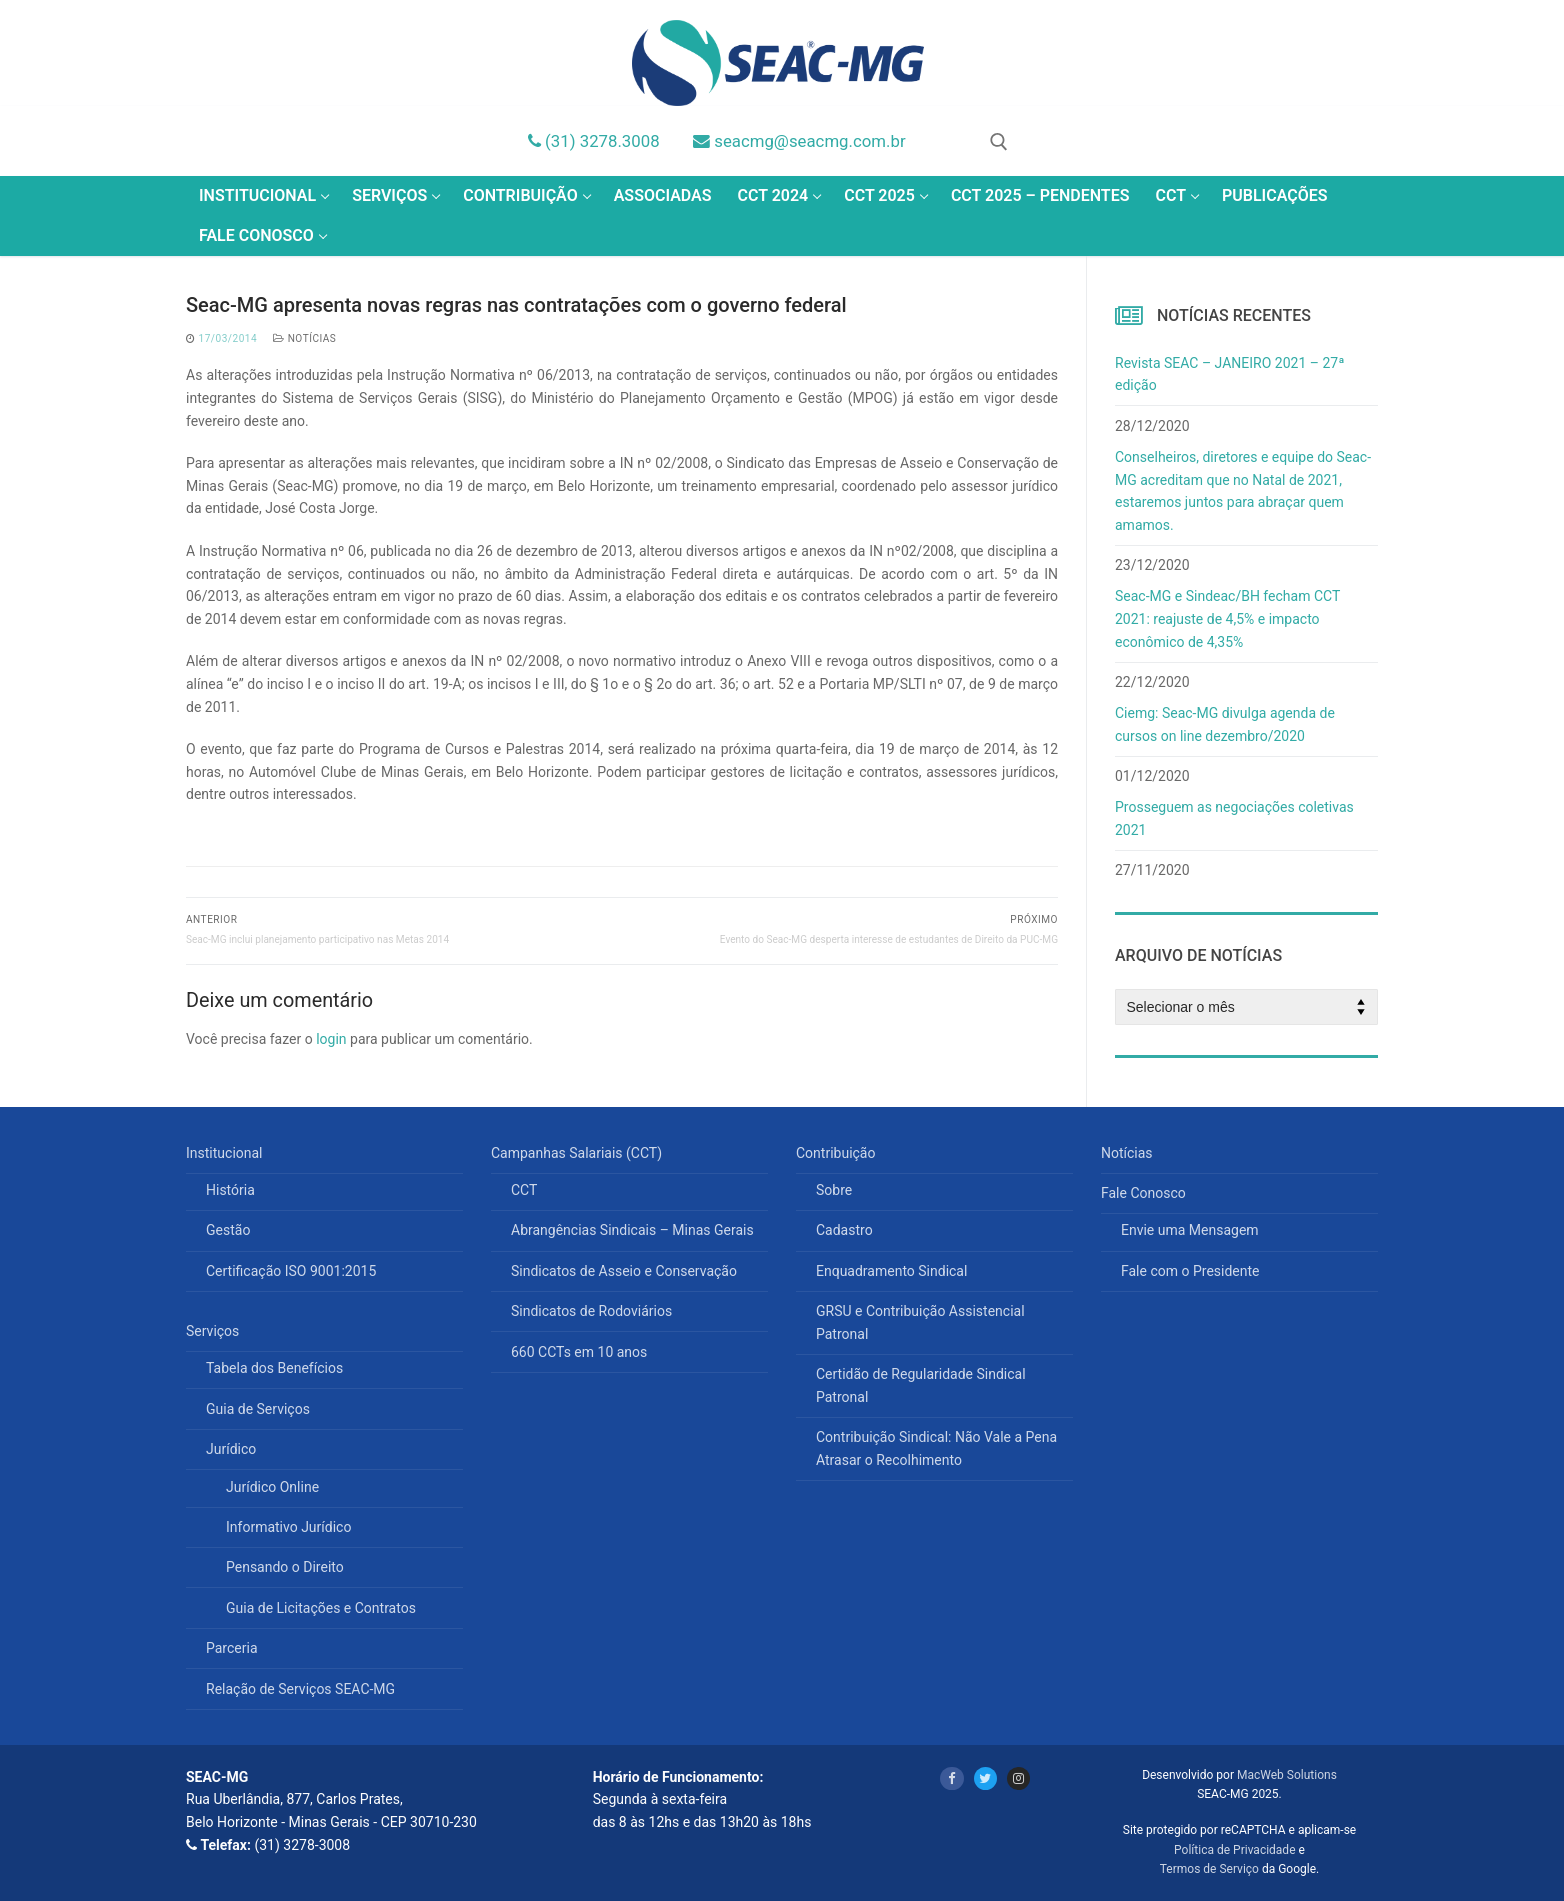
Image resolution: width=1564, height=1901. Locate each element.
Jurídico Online (272, 1487)
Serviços (214, 1331)
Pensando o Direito (285, 1567)
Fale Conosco (1145, 1193)
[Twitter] (985, 1778)
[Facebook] (951, 1778)
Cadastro (844, 1230)
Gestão (228, 1230)
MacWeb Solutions (1287, 1775)
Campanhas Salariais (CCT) (578, 1153)
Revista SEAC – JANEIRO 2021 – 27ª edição (1229, 374)
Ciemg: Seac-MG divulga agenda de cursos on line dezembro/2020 (1225, 724)
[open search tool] (999, 142)
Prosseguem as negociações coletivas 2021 (1234, 818)
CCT (524, 1190)
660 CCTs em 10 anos (579, 1352)
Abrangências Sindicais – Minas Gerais (632, 1230)
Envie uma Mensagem (1190, 1230)
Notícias (304, 338)
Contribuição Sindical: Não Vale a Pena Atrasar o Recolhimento (936, 1448)
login (331, 1039)
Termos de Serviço (1209, 1869)
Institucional (226, 1153)
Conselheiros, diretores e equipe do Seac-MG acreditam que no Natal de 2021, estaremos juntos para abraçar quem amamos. (1243, 491)
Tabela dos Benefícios (274, 1368)
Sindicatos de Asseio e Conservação (624, 1271)
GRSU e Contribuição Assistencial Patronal (920, 1322)
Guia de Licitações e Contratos (321, 1608)
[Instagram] (1018, 1778)
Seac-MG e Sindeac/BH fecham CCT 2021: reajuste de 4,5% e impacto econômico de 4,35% (1227, 618)
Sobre (834, 1190)
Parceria (232, 1648)
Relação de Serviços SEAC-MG (300, 1689)
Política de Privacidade (1234, 1850)
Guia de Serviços (258, 1409)
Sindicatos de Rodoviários (591, 1311)
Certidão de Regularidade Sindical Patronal (921, 1385)
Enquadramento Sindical (891, 1271)
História (230, 1190)
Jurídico (233, 1449)
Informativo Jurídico (288, 1527)
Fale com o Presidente (1190, 1271)
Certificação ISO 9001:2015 (291, 1271)
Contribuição (837, 1153)
